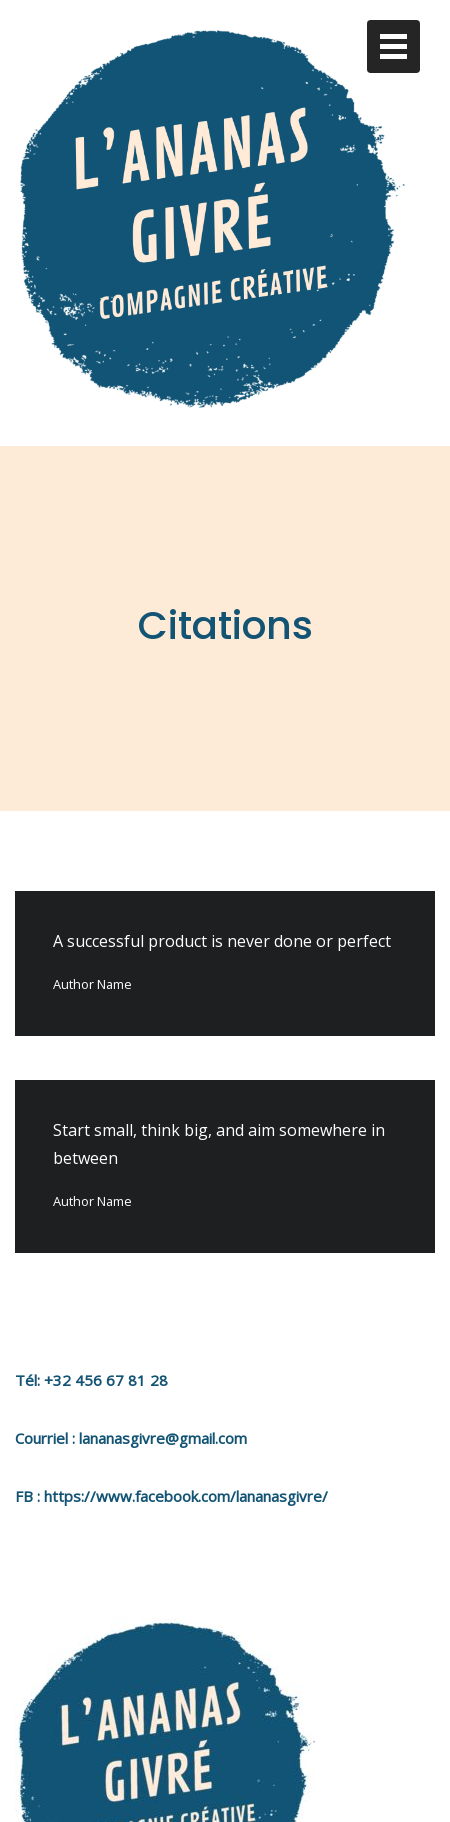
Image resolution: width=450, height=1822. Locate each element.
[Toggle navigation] (393, 46)
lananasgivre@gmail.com (163, 1410)
